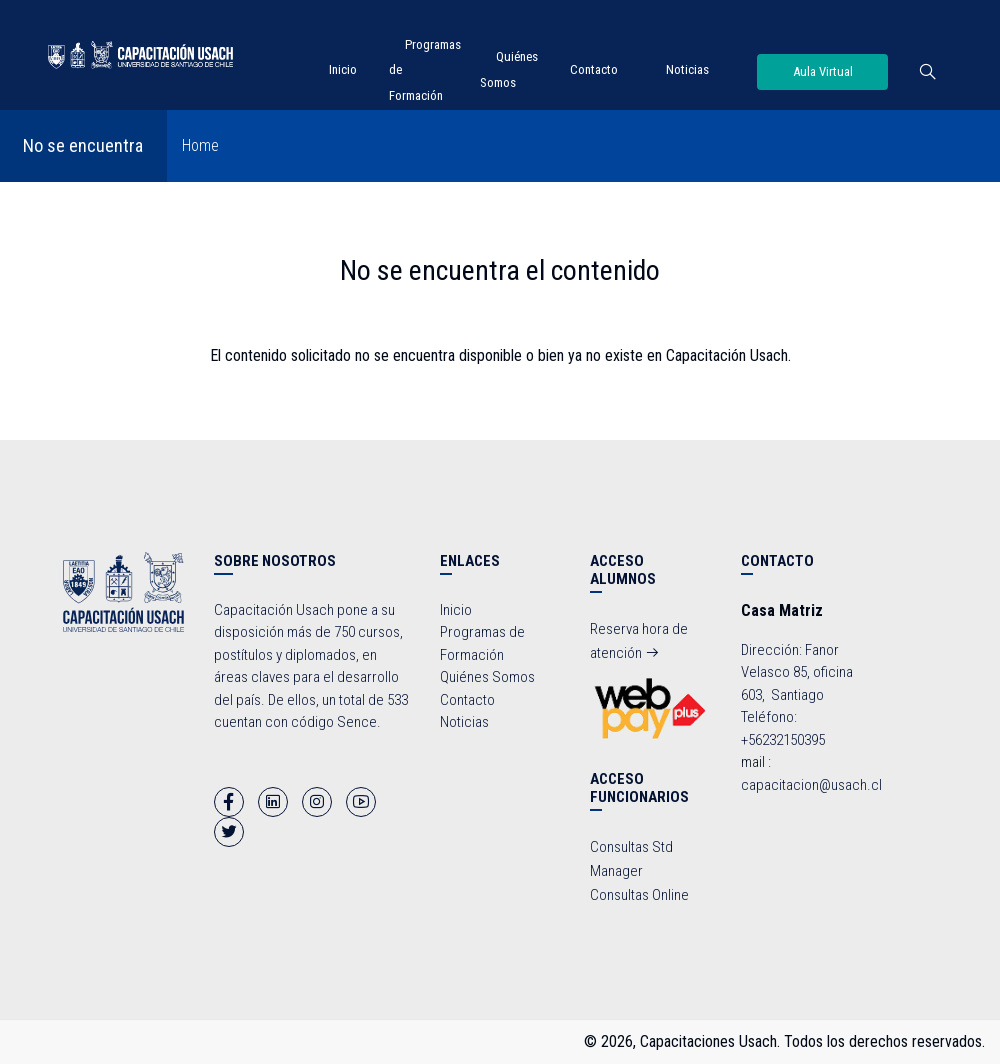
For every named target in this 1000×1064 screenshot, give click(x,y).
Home (200, 145)
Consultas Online (639, 895)
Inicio (343, 69)
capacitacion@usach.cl (811, 785)
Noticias (687, 69)
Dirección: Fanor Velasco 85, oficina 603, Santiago (797, 672)
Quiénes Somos (487, 677)
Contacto (594, 69)
